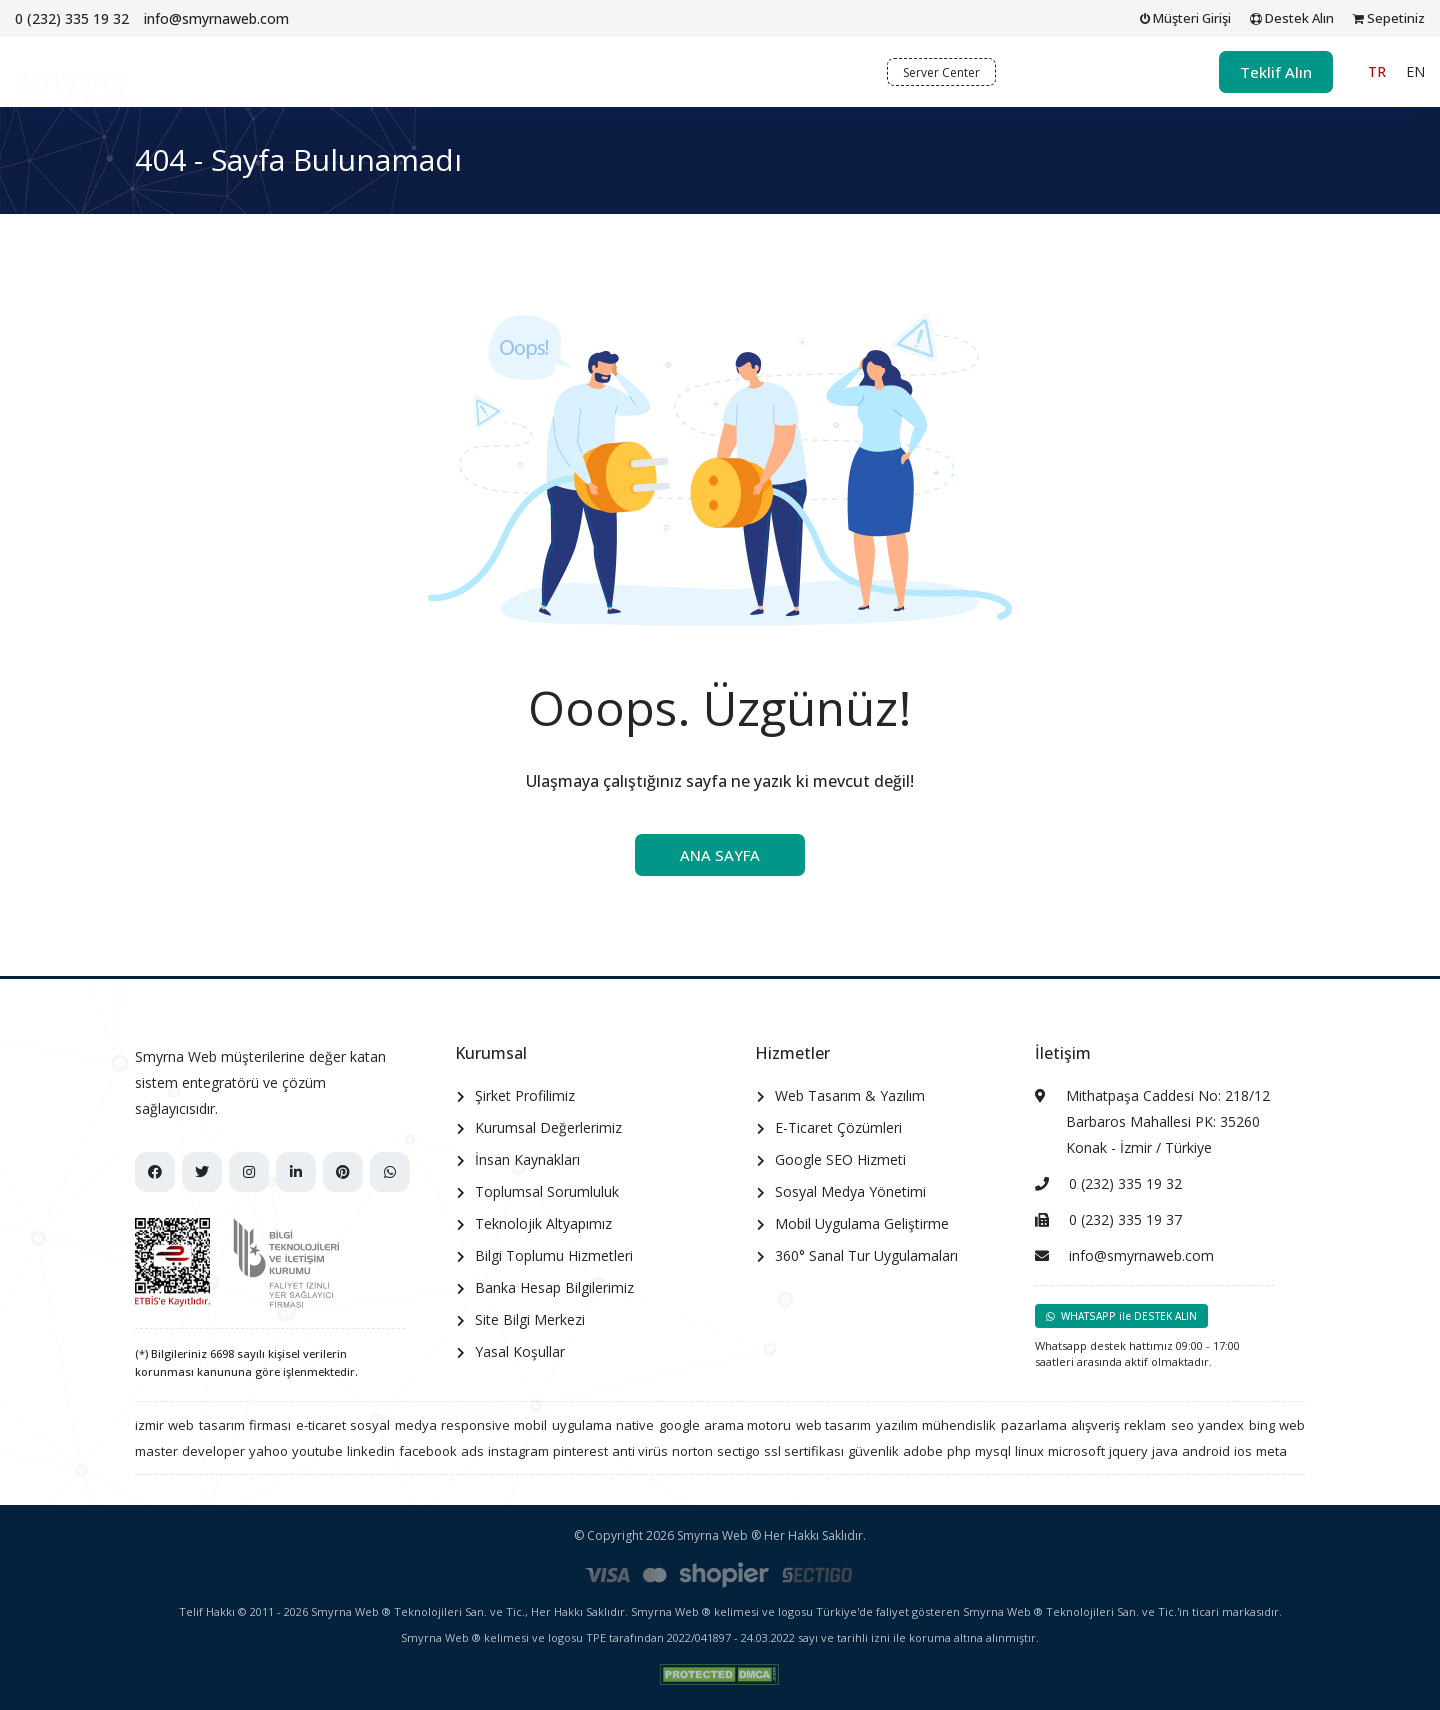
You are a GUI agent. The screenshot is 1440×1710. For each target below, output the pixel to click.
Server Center (941, 72)
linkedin (371, 1451)
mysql (993, 1451)
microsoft (1076, 1451)
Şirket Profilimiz (525, 1095)
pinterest (580, 1451)
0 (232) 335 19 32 (72, 18)
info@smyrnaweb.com (216, 18)
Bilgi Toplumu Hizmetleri (554, 1255)
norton (692, 1451)
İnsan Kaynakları (527, 1159)
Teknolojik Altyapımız (543, 1223)
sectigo (738, 1451)
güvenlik (873, 1451)
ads (472, 1451)
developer (213, 1451)
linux (1029, 1451)
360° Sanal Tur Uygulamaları (866, 1255)
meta (1271, 1451)
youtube (317, 1451)
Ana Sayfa (386, 71)
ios (1243, 1451)
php (959, 1451)
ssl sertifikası (804, 1451)
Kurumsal (486, 71)
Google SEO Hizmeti (840, 1159)
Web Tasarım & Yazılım (850, 1095)
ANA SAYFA (720, 855)
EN (1415, 71)
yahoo (268, 1451)
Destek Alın (1292, 18)
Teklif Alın (1276, 72)
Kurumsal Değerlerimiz (548, 1127)
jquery (1128, 1451)
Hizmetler (595, 71)
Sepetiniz (1389, 18)
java (1165, 1451)
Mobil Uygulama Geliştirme (862, 1223)
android (1206, 1451)
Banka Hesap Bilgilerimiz (554, 1287)
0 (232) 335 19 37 (1125, 1219)
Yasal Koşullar (520, 1351)
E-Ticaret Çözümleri (838, 1127)
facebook (428, 1451)
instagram (518, 1451)
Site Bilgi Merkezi (530, 1319)
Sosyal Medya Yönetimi (850, 1191)
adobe (923, 1451)
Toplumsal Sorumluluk (547, 1191)
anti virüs (640, 1451)
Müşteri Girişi (1185, 18)
